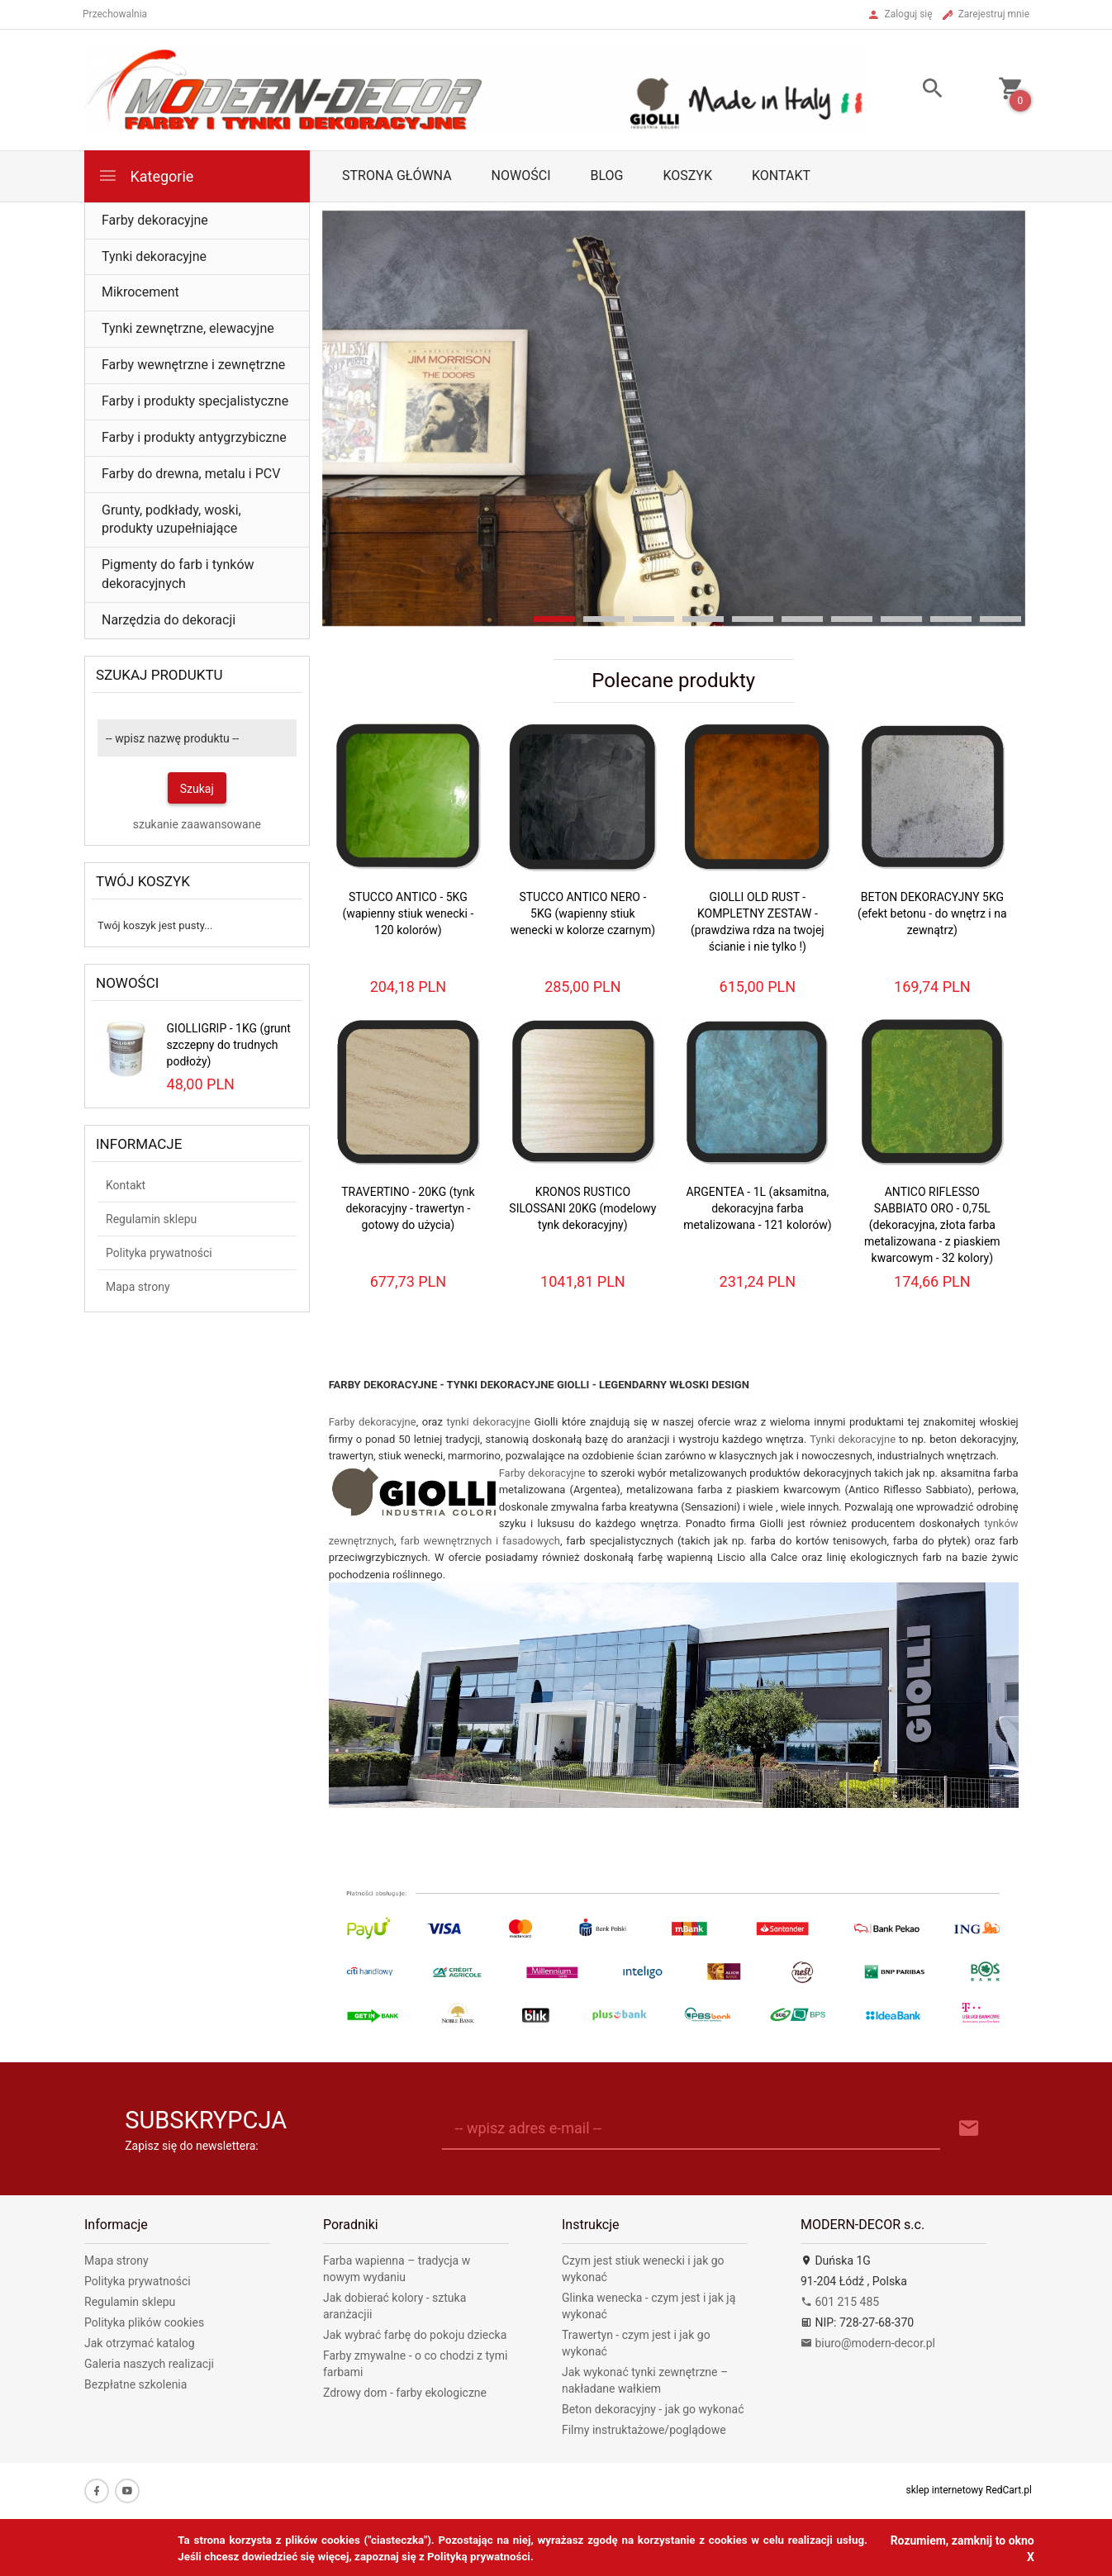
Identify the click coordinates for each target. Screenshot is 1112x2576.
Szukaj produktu (159, 675)
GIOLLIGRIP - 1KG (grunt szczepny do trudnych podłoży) (229, 1045)
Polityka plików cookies (144, 2322)
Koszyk (687, 175)
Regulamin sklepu (151, 1219)
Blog (606, 175)
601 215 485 (840, 2301)
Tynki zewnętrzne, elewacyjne (188, 328)
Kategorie (145, 175)
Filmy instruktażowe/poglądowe (644, 2429)
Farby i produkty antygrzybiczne (194, 437)
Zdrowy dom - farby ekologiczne (405, 2392)
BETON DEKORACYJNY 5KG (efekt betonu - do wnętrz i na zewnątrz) (932, 913)
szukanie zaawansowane (197, 824)
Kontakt (781, 175)
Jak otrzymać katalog (139, 2343)
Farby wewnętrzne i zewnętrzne (193, 364)
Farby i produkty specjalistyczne (195, 401)
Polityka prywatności (159, 1253)
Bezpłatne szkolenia (135, 2384)
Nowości (521, 175)
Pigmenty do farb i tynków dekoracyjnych (178, 574)
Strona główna (397, 175)
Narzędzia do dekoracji (168, 620)
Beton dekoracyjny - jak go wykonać (653, 2409)
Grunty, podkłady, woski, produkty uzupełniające (171, 519)
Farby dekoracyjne (155, 220)
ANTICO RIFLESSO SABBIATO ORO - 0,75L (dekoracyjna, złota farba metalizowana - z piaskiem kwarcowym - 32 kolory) (932, 1224)
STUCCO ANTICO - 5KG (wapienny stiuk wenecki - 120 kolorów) (407, 913)
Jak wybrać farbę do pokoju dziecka (414, 2334)
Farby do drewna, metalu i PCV (191, 474)
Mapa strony (138, 1286)
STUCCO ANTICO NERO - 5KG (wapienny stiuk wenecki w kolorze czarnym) (583, 913)
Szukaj (197, 788)
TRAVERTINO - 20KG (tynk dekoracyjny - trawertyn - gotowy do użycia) (407, 1208)
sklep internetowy (945, 2490)
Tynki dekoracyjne (154, 256)
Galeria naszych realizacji (149, 2363)
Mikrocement (140, 292)
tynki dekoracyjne (488, 1422)
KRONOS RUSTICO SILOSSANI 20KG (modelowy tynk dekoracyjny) (582, 1208)
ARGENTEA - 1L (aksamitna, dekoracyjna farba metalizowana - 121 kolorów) (757, 1208)
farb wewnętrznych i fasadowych (480, 1541)
